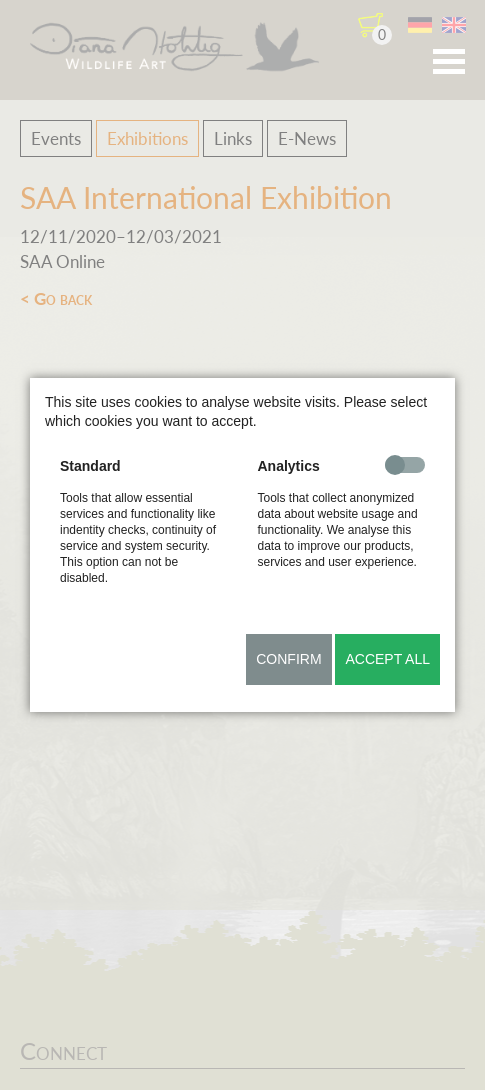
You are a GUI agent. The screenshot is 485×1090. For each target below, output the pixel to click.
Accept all (387, 659)
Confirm (288, 659)
